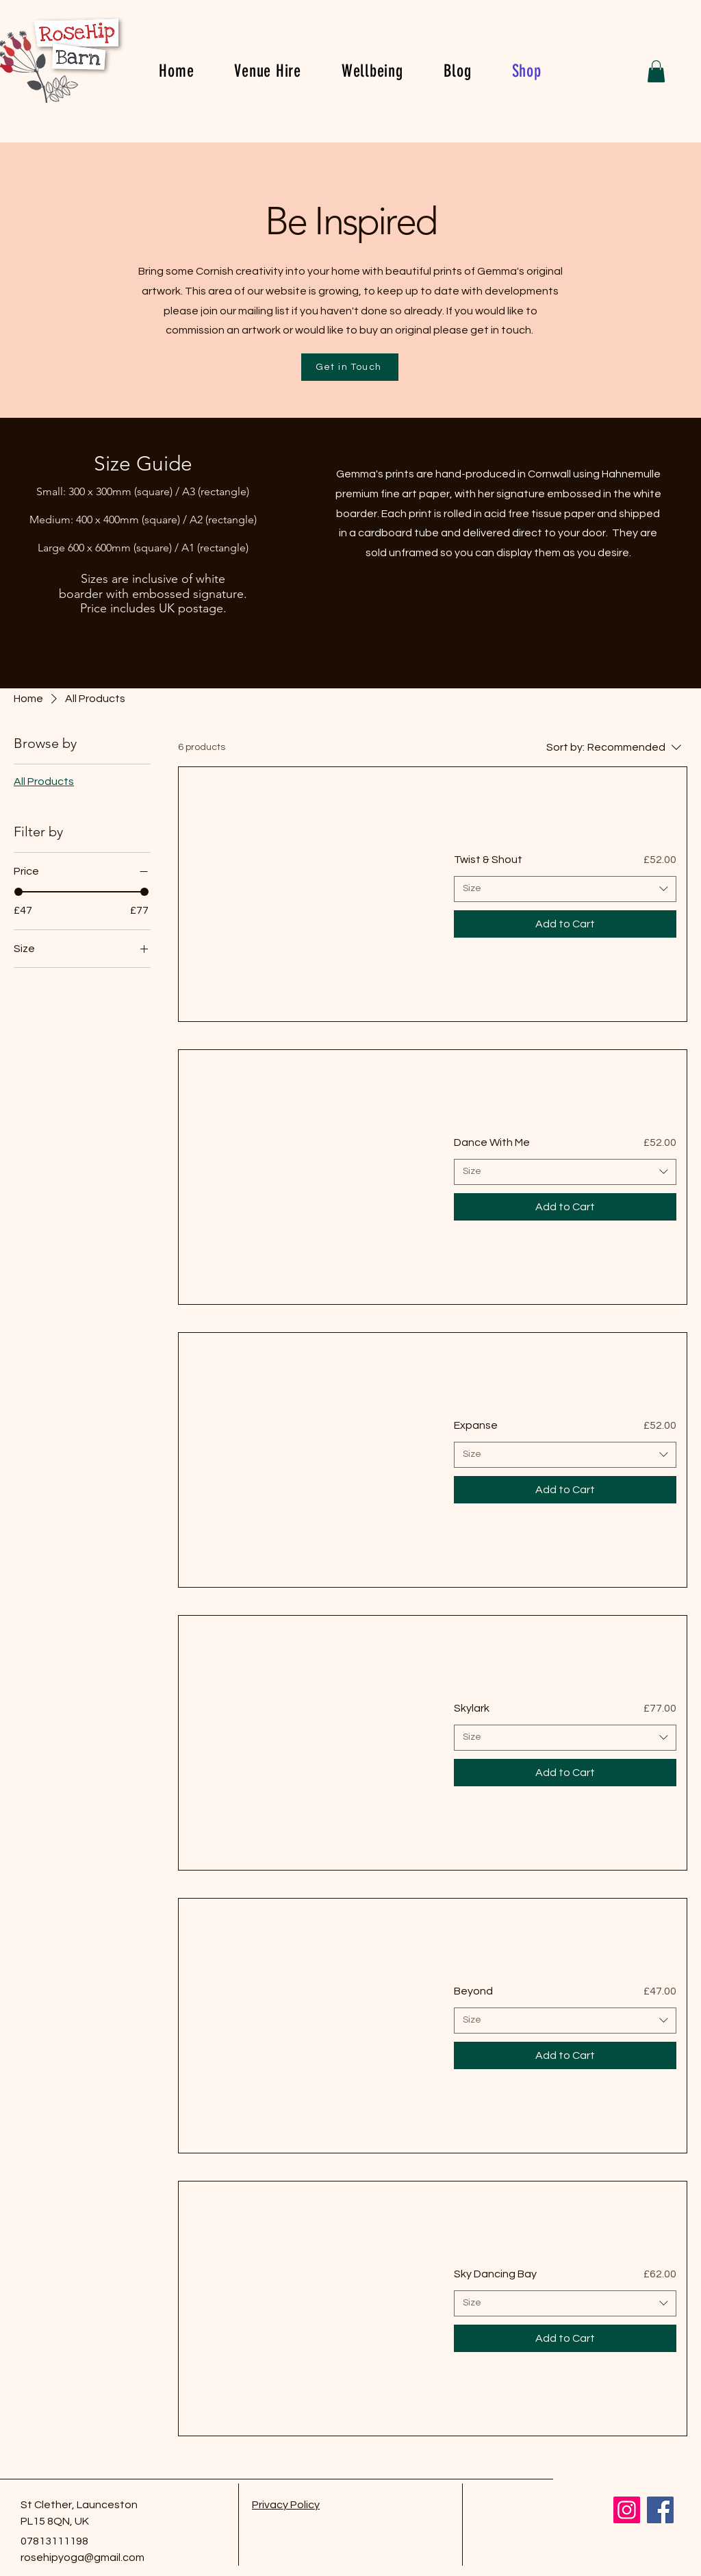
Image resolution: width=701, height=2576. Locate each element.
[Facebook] (660, 2510)
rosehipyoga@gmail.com (82, 2557)
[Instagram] (626, 2510)
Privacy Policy (286, 2504)
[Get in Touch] (349, 367)
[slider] (18, 892)
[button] (656, 71)
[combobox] (565, 889)
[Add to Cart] (565, 924)
